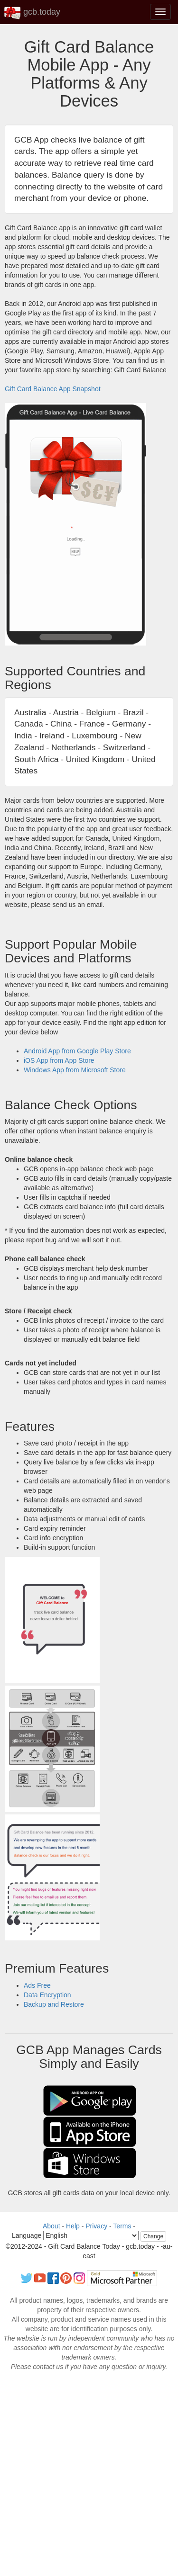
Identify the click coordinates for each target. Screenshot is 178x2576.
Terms (122, 2226)
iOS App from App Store (59, 1060)
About (51, 2226)
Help (73, 2226)
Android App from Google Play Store (77, 1051)
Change (153, 2236)
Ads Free (37, 1985)
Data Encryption (47, 1995)
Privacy (96, 2226)
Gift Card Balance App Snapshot (53, 389)
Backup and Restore (54, 2004)
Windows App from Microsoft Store (75, 1070)
